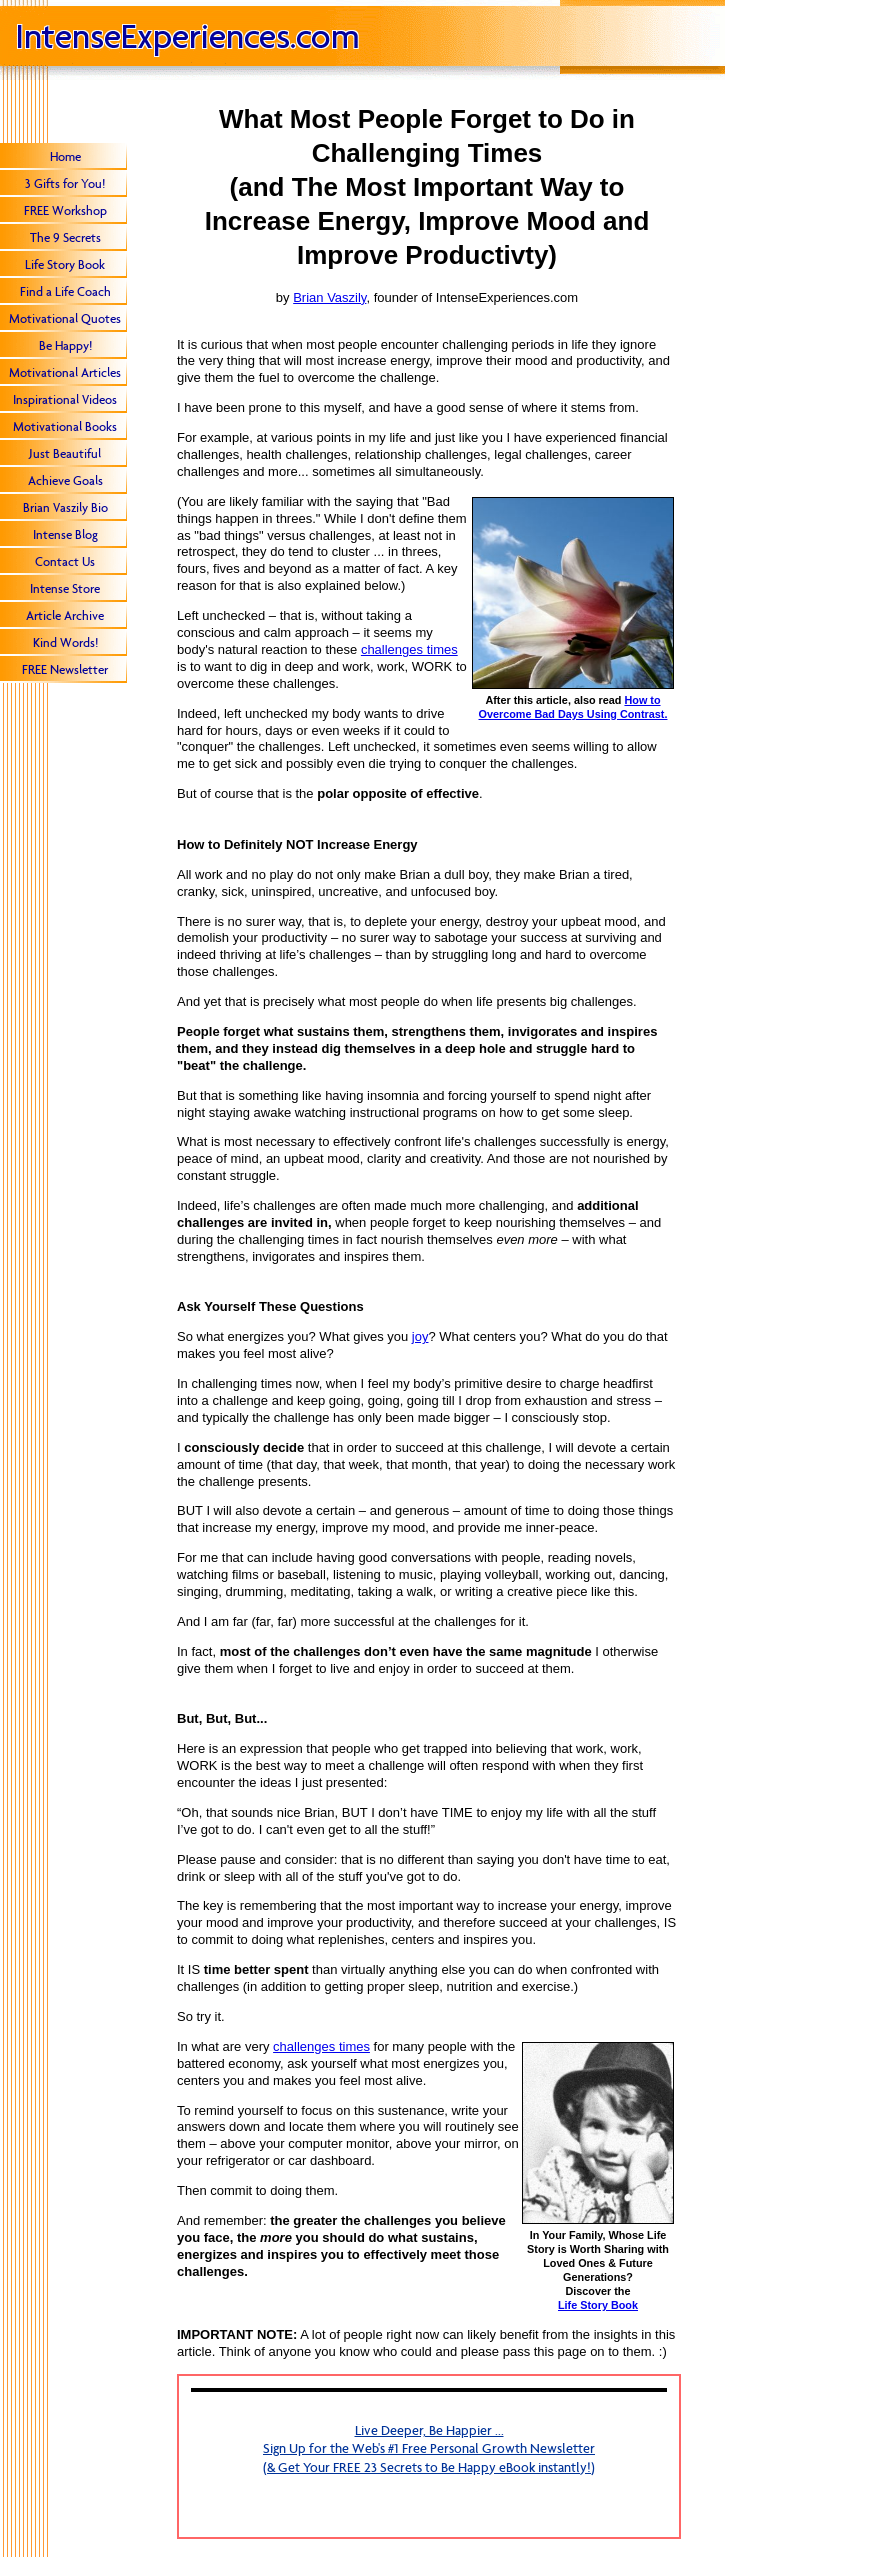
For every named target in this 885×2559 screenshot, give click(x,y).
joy (420, 1336)
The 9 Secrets (65, 237)
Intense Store (65, 588)
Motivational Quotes (65, 318)
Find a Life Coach (65, 291)
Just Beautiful (65, 453)
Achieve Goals (65, 480)
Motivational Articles (65, 372)
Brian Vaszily (329, 297)
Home (65, 156)
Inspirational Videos (65, 399)
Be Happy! (65, 345)
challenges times (409, 649)
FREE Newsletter (65, 669)
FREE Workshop (65, 210)
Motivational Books (65, 426)
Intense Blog (65, 534)
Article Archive (65, 615)
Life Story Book (65, 264)
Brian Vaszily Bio (65, 507)
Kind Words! (65, 642)
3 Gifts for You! (65, 183)
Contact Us (65, 561)
